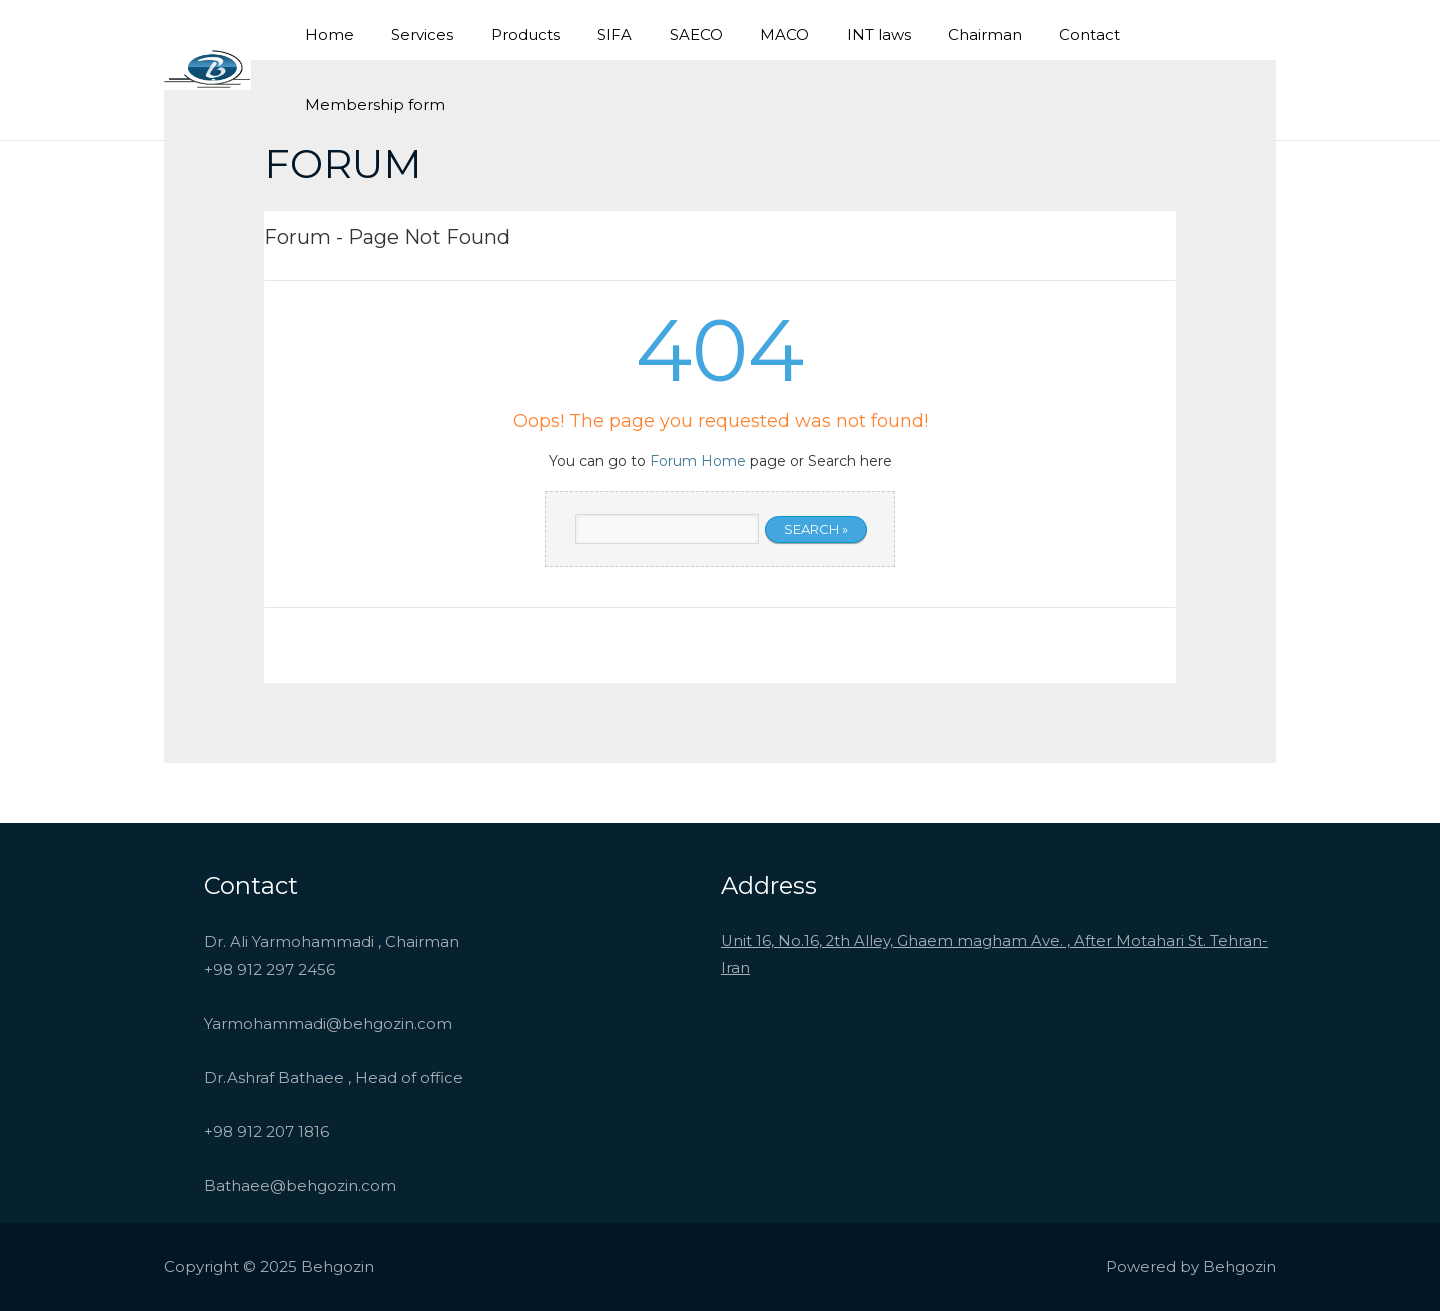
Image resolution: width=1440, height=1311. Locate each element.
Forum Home (698, 461)
